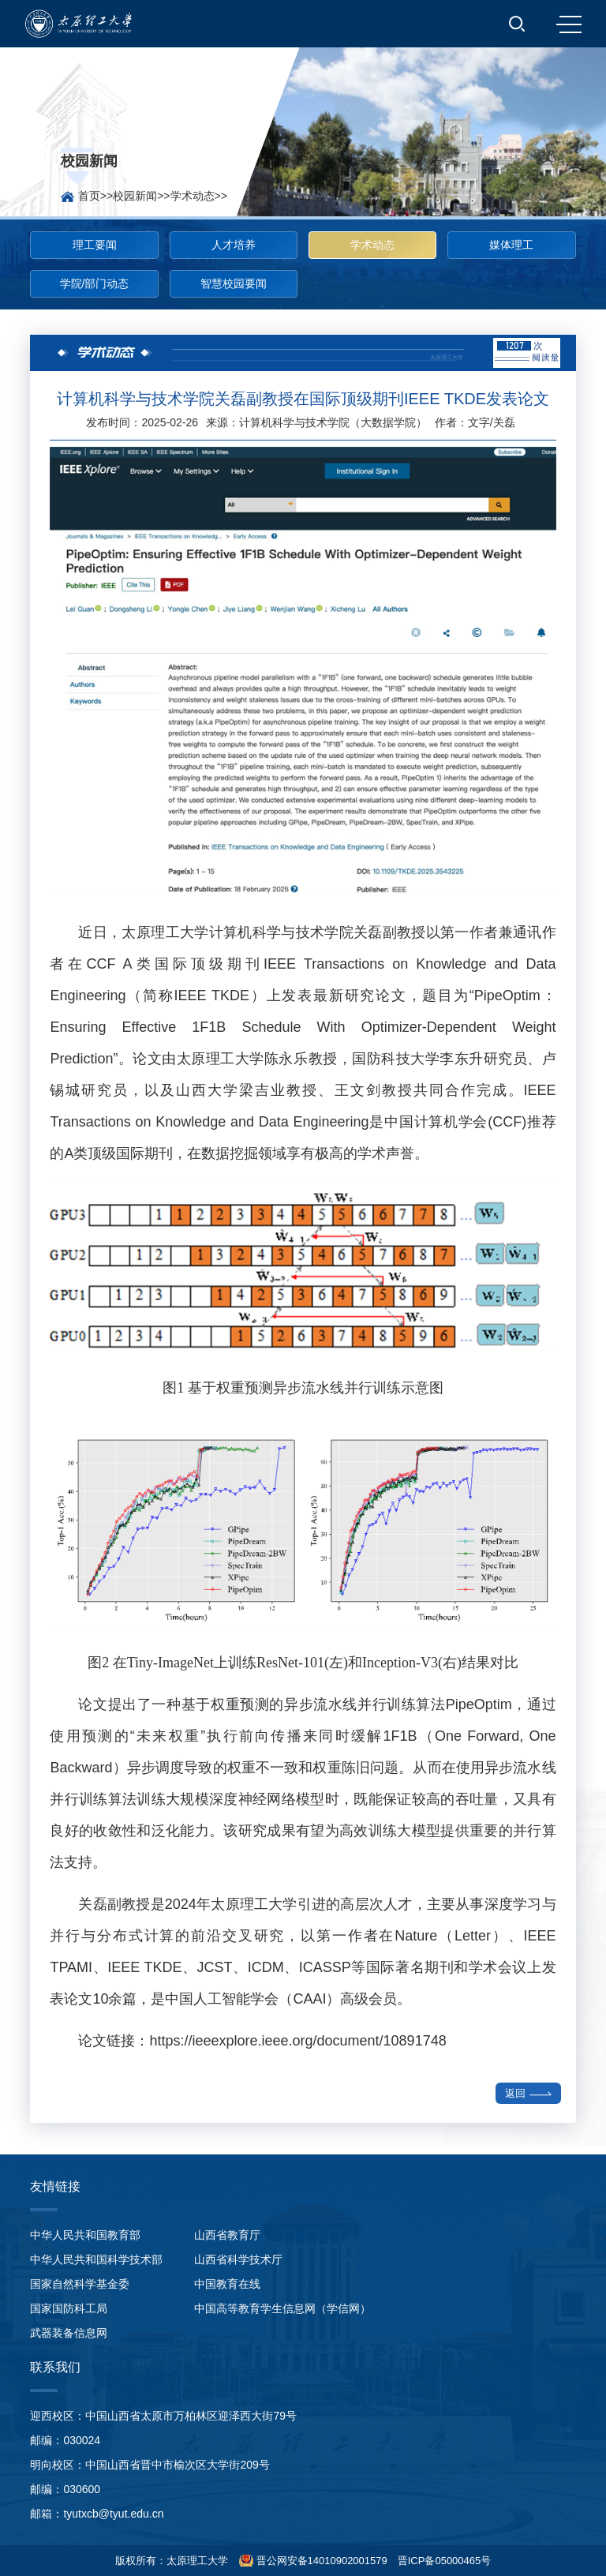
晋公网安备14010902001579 (320, 2561)
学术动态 (192, 195)
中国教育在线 (227, 2284)
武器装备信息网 (68, 2333)
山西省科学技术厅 (238, 2259)
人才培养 (233, 244)
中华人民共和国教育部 (85, 2235)
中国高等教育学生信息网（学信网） (282, 2308)
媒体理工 (511, 244)
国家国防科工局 (68, 2308)
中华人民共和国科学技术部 (96, 2259)
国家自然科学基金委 (79, 2284)
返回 (528, 2093)
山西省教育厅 (227, 2235)
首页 (89, 195)
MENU (569, 24)
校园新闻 (135, 195)
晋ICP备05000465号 (445, 2561)
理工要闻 (95, 244)
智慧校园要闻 (233, 283)
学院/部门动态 (94, 283)
